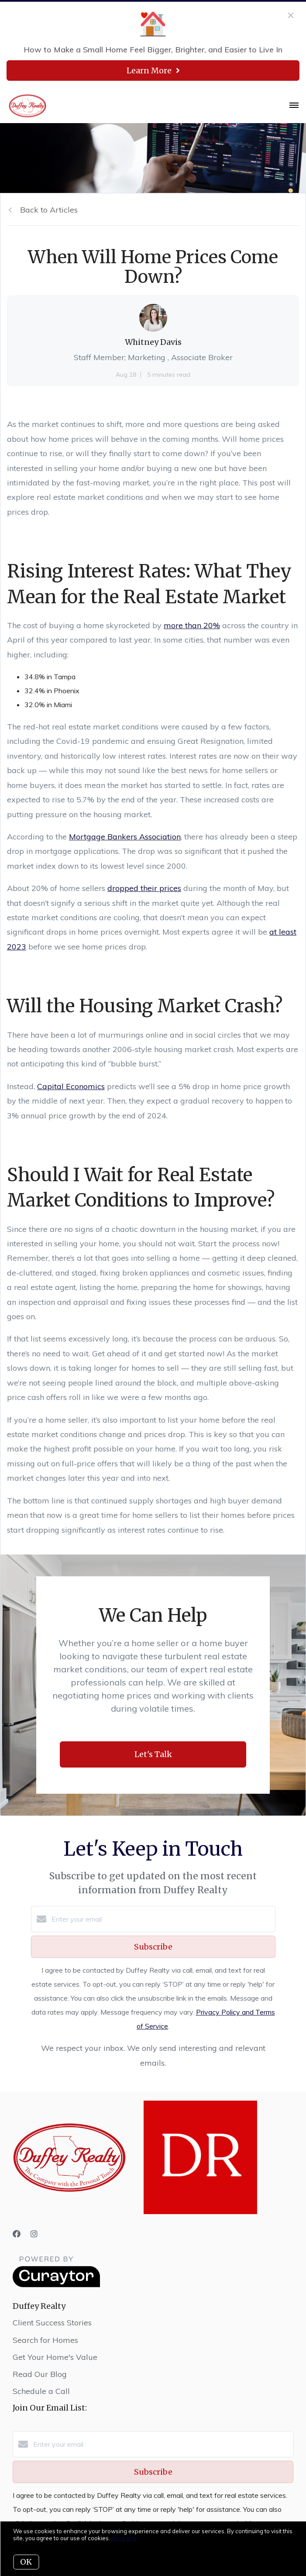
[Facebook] (17, 2234)
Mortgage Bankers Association (125, 837)
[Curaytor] (56, 2284)
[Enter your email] (162, 1919)
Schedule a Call (41, 2391)
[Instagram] (34, 2234)
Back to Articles (49, 210)
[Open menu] (294, 106)
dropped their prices (144, 888)
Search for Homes (45, 2340)
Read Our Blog (40, 2374)
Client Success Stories (52, 2323)
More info (124, 2538)
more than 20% (192, 625)
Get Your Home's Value (55, 2357)
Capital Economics (71, 1086)
